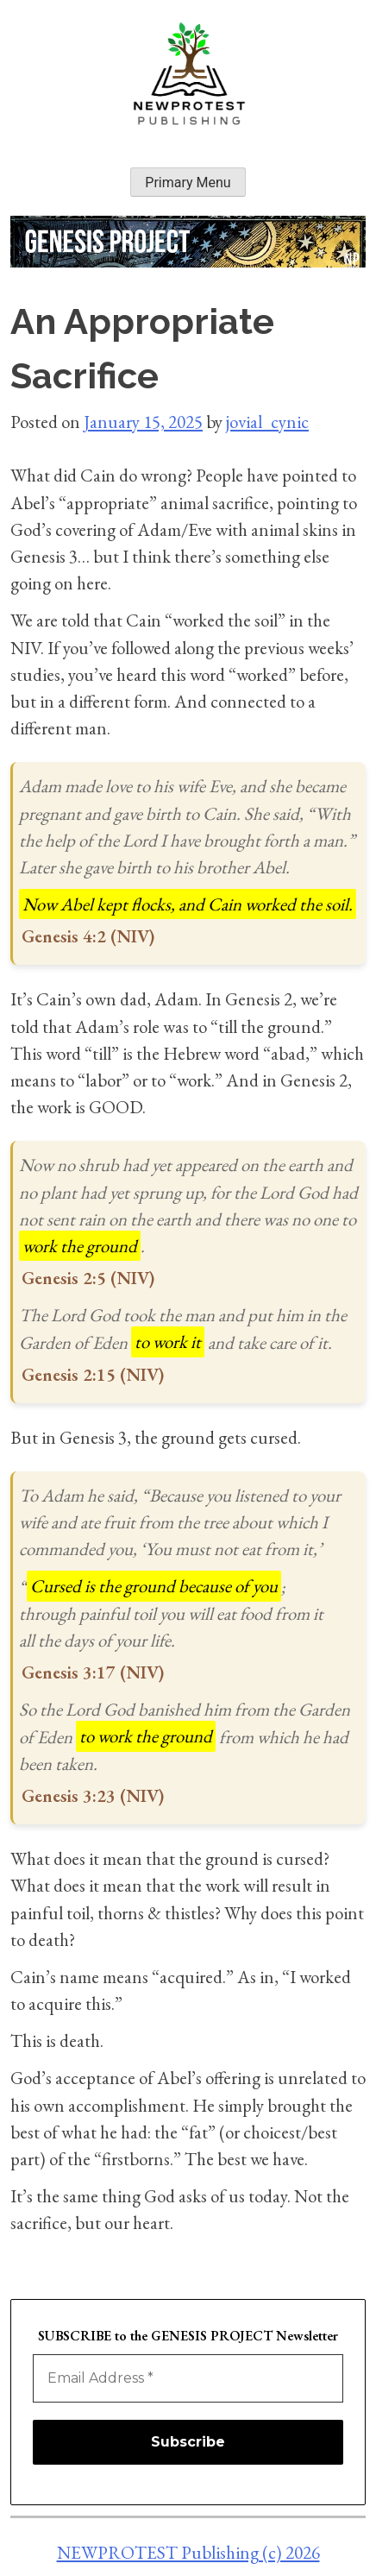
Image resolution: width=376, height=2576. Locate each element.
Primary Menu (187, 182)
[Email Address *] (188, 2378)
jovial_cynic (267, 421)
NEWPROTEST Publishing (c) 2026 (188, 2552)
